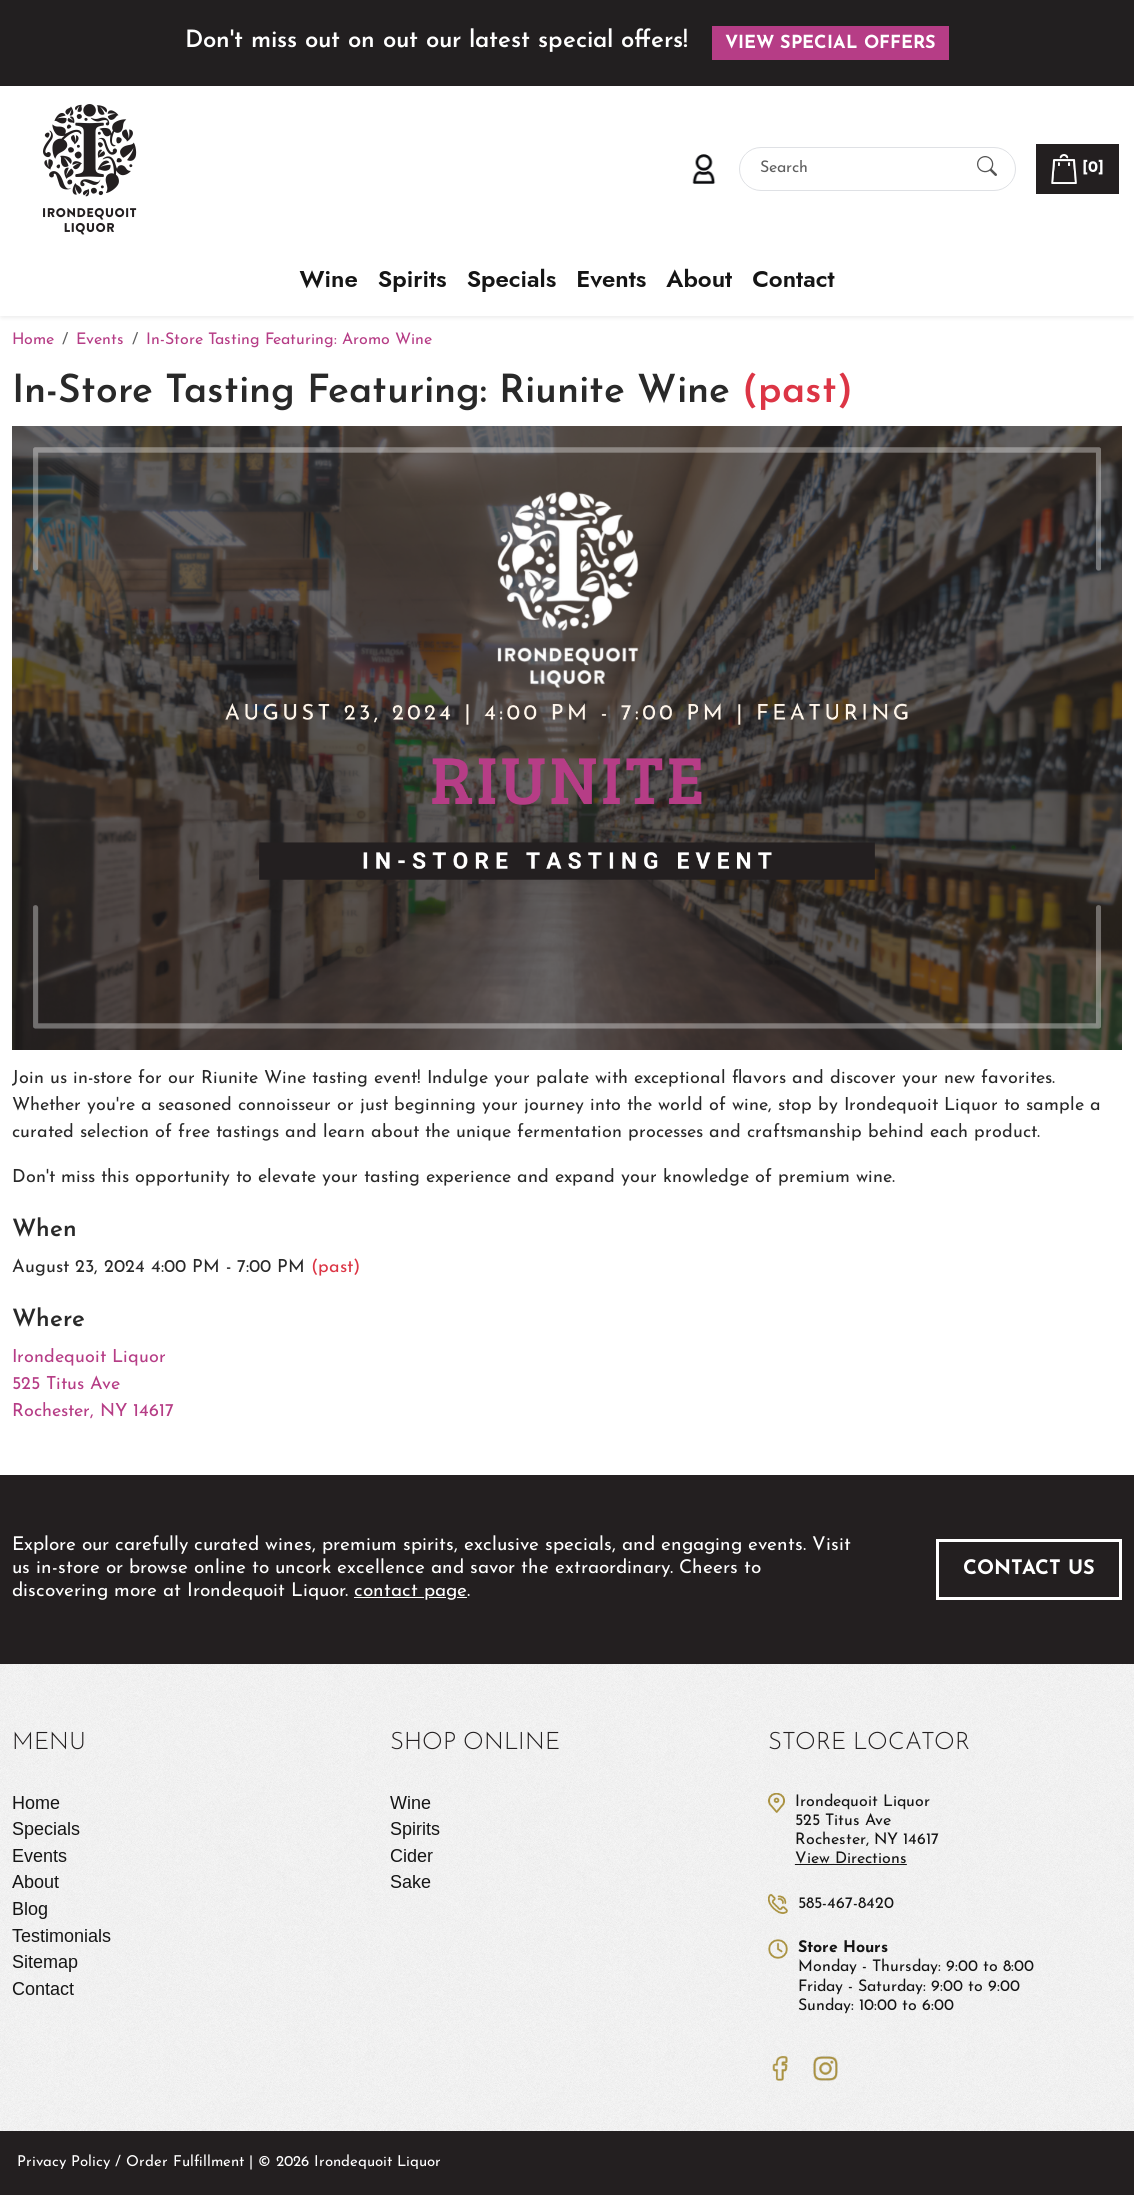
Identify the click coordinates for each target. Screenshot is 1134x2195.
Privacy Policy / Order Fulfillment (130, 2162)
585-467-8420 (846, 1904)
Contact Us (1029, 1569)
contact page (410, 1591)
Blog (30, 1909)
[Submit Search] (987, 168)
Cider (411, 1856)
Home (36, 1803)
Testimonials (61, 1936)
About (699, 279)
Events (611, 279)
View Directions (851, 1859)
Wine (329, 279)
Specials (512, 279)
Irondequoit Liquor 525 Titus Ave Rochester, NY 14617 (93, 1384)
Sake (410, 1882)
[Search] (860, 168)
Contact (793, 279)
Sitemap (45, 1962)
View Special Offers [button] (830, 43)
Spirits (412, 279)
